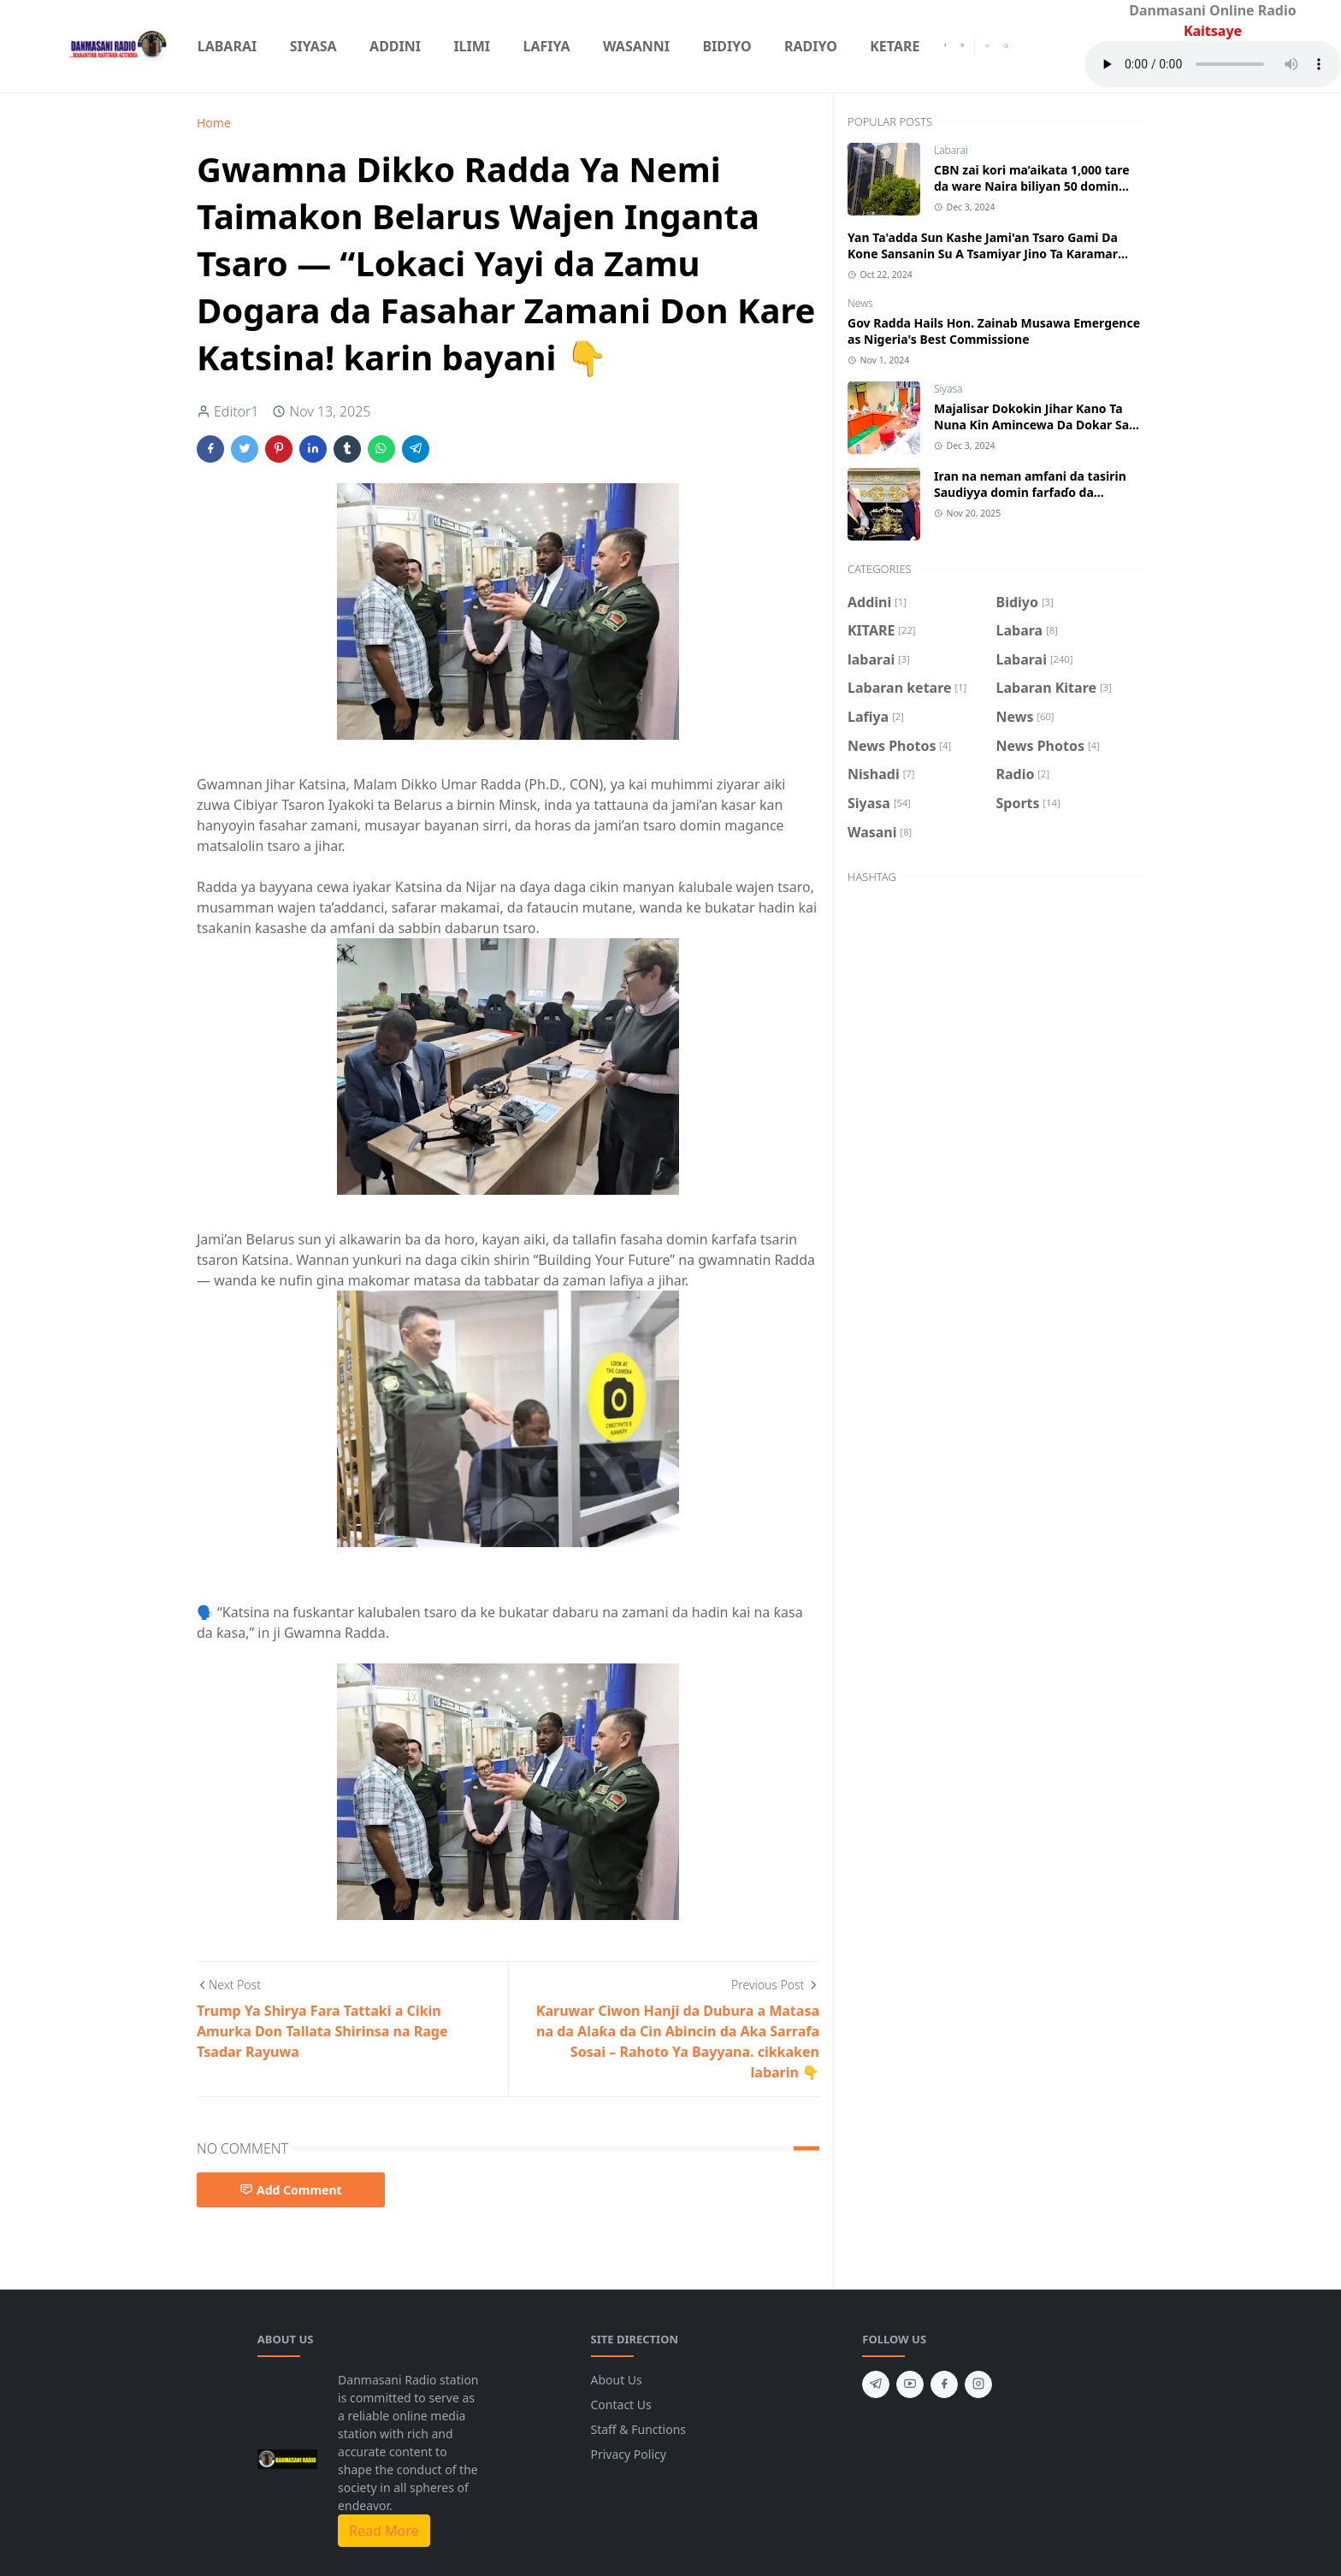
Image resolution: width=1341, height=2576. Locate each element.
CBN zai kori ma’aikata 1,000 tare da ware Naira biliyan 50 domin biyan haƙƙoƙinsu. (1032, 186)
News (860, 303)
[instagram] (962, 46)
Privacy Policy (628, 2454)
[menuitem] (227, 46)
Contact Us (621, 2404)
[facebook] (945, 46)
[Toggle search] (1006, 46)
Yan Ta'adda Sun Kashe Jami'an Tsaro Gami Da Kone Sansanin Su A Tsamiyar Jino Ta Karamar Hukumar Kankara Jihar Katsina (983, 253)
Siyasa (948, 388)
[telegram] (875, 2384)
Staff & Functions (639, 2429)
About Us (616, 2380)
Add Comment (290, 2190)
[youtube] (910, 2384)
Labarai (951, 150)
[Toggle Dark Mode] (987, 46)
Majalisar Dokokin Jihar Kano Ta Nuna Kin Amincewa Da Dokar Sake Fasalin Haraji (1038, 424)
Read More (383, 2530)
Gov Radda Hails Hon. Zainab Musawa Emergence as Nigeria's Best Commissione (994, 331)
